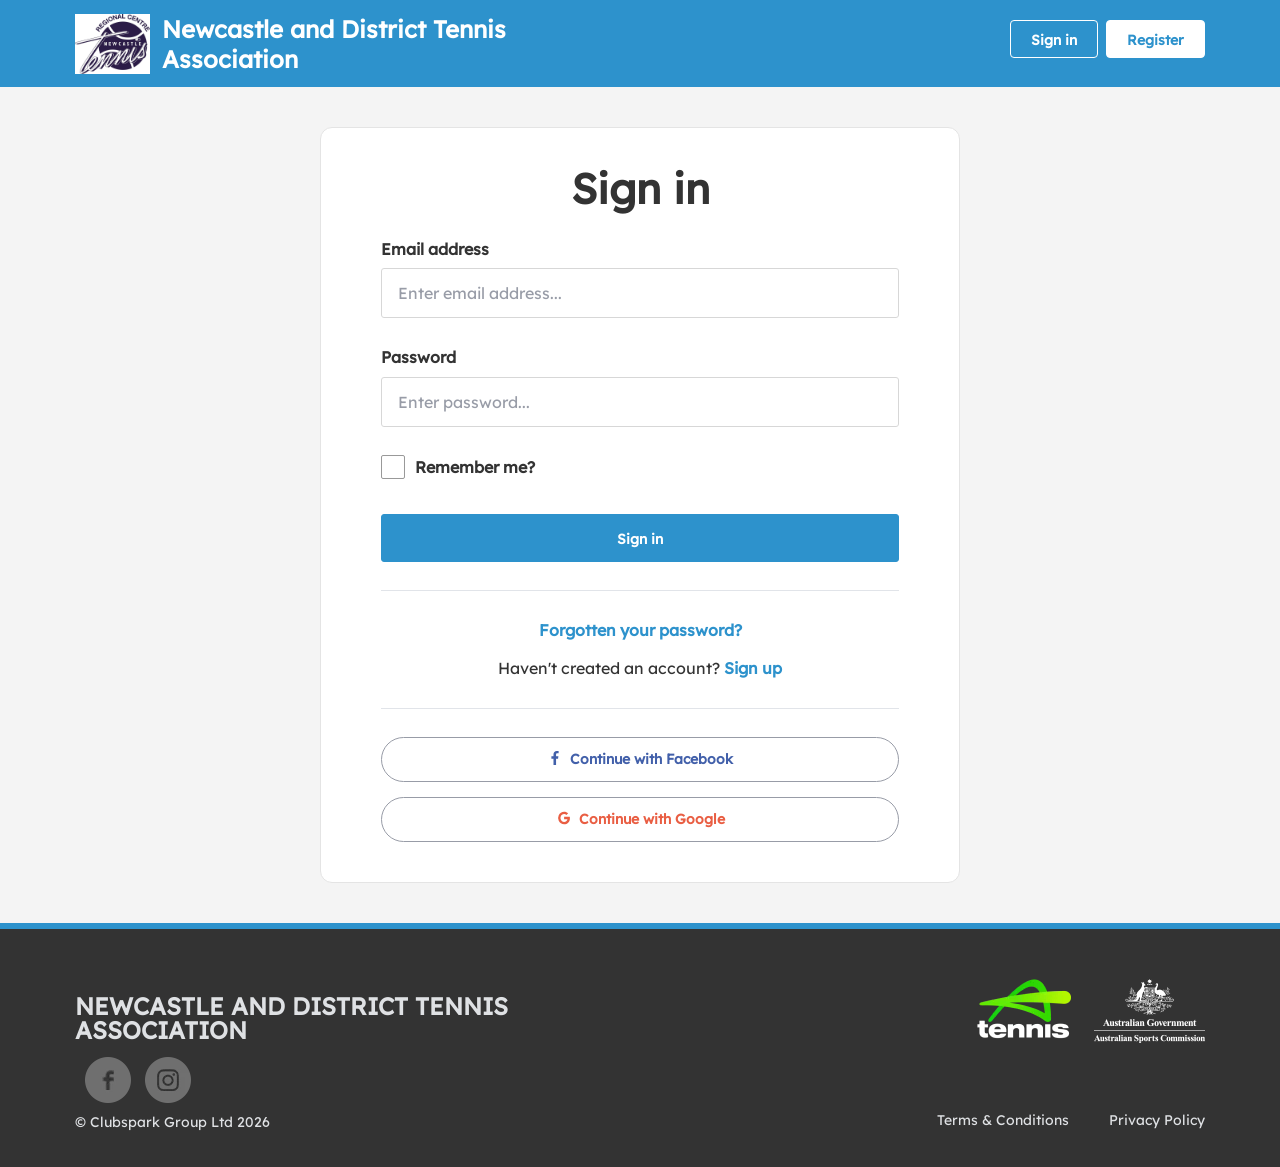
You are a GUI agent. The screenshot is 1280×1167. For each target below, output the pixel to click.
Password (418, 357)
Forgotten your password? (640, 630)
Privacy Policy (1157, 1120)
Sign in (1054, 40)
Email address (435, 249)
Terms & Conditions (1003, 1120)
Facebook (108, 1080)
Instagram (168, 1080)
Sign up (753, 668)
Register (1155, 40)
